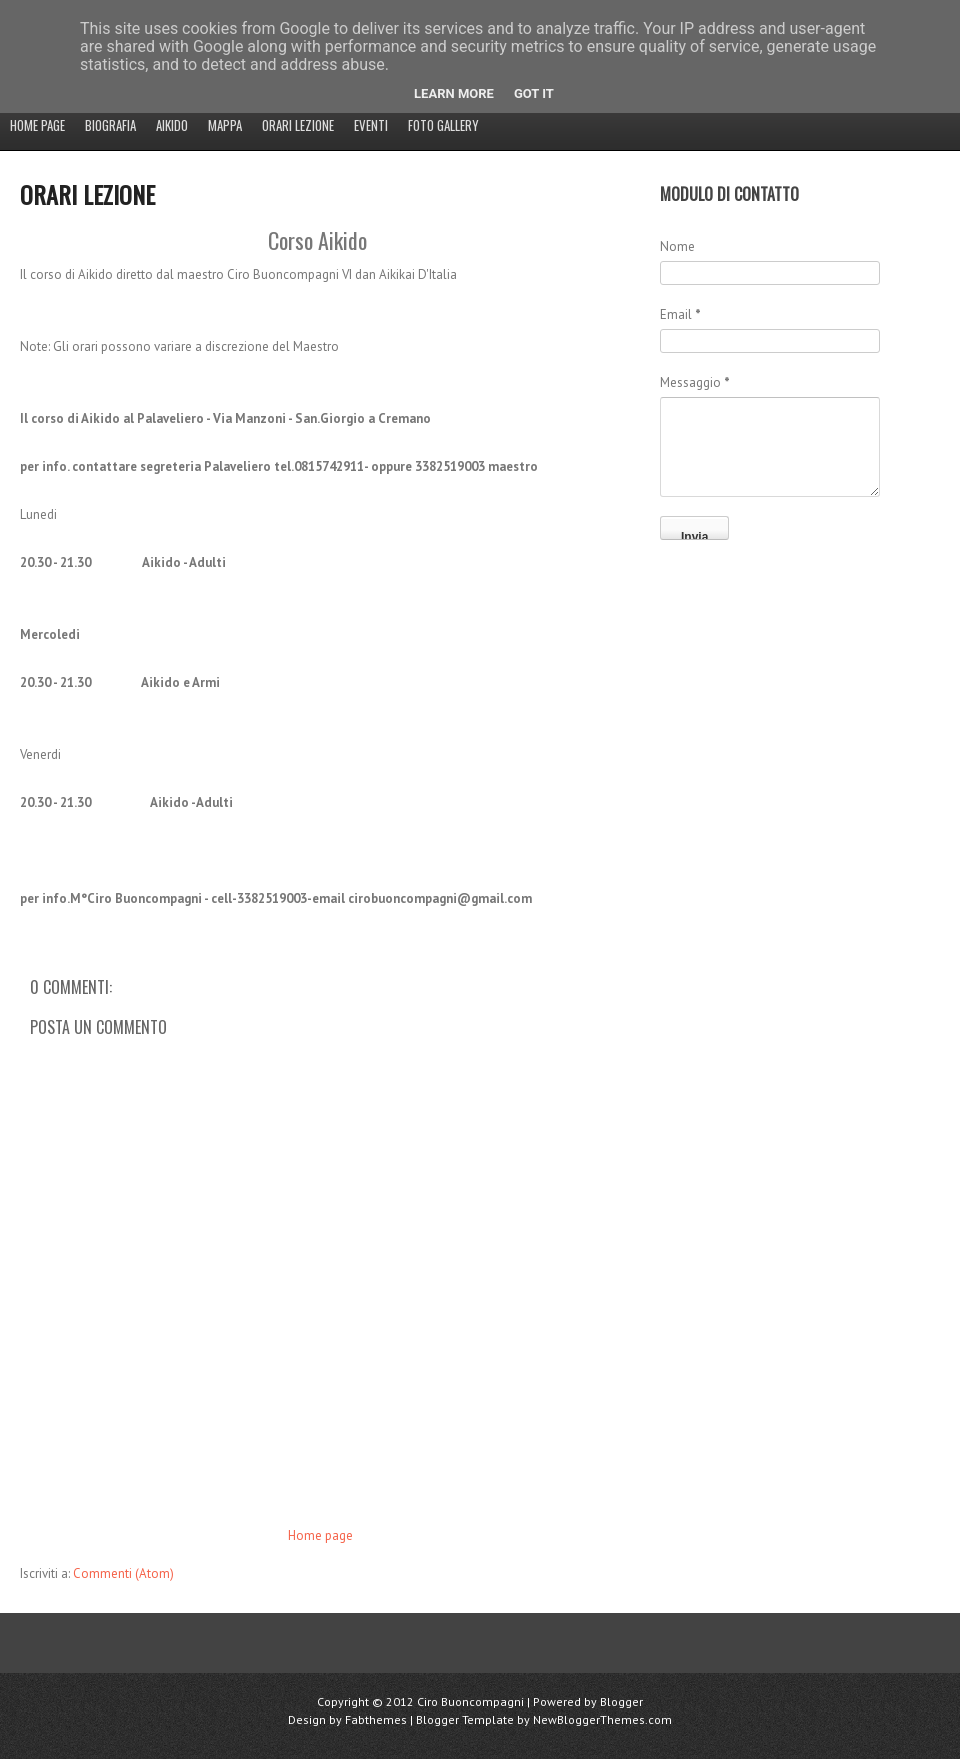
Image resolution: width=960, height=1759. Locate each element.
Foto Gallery (443, 125)
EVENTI (371, 125)
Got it (534, 93)
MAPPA (225, 125)
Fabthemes (376, 1719)
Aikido (172, 125)
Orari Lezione (298, 125)
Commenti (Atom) (123, 1573)
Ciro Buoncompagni (470, 1701)
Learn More (454, 93)
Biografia (110, 125)
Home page (37, 125)
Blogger (621, 1701)
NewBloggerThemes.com (602, 1719)
